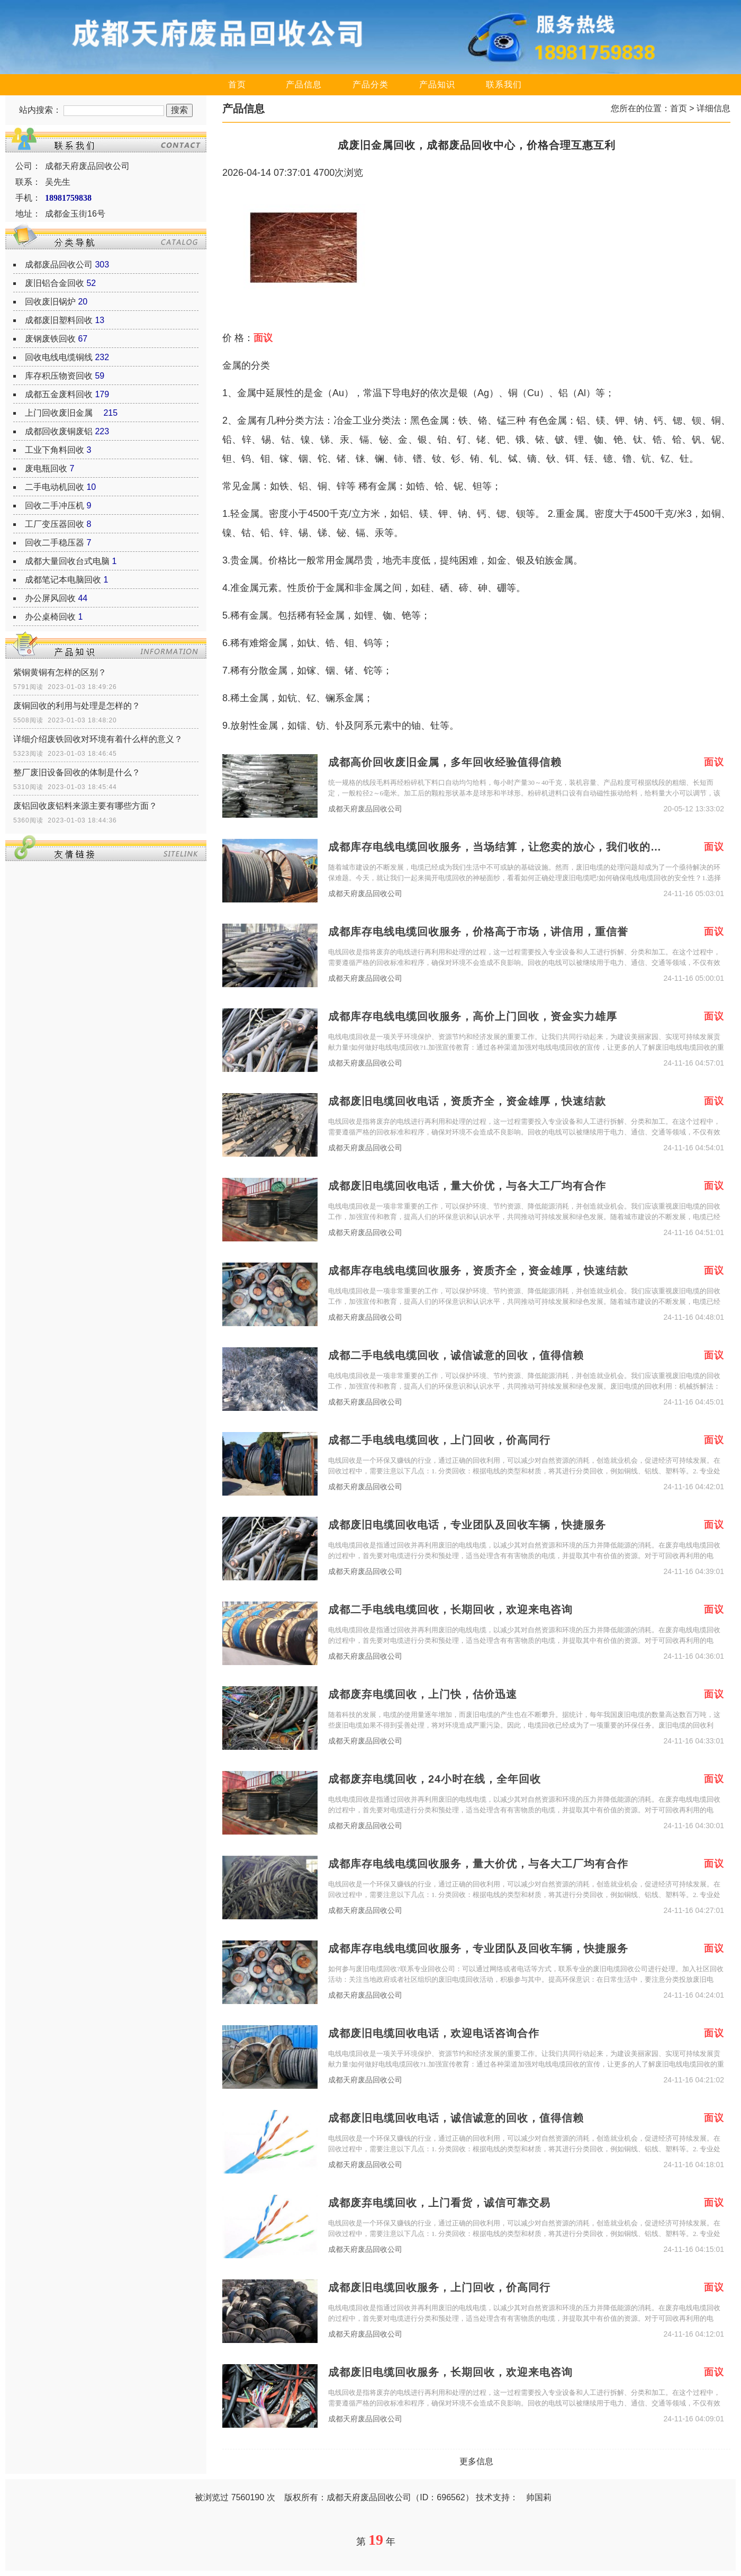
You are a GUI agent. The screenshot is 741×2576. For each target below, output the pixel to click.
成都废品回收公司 (59, 264)
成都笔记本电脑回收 (63, 579)
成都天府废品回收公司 (365, 809)
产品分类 (370, 84)
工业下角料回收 (54, 449)
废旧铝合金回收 (54, 283)
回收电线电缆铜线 (59, 357)
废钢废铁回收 (50, 338)
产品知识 (437, 84)
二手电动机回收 (54, 486)
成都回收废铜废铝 (59, 431)
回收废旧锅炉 (50, 301)
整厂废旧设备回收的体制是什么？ (76, 772)
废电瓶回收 (46, 468)
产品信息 (304, 84)
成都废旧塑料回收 (59, 320)
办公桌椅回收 (50, 616)
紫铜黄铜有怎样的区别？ (59, 672)
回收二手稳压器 (54, 542)
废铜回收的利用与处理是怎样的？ (76, 705)
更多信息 (476, 2461)
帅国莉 (539, 2497)
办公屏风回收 (50, 598)
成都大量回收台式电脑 (67, 561)
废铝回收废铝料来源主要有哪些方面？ (85, 805)
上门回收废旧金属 (63, 412)
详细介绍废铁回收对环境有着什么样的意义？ (98, 739)
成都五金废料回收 (59, 394)
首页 (237, 84)
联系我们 (504, 84)
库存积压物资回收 (59, 375)
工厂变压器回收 (54, 524)
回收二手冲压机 (54, 505)
